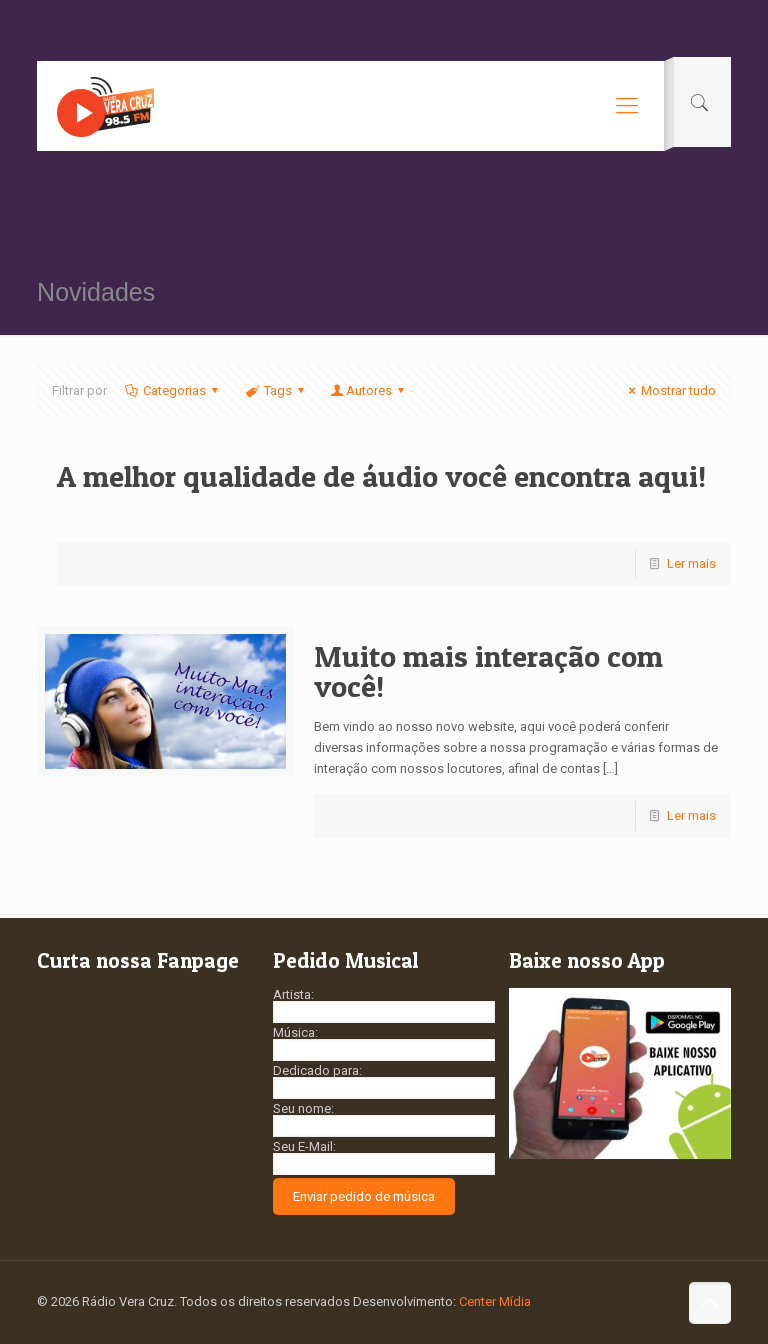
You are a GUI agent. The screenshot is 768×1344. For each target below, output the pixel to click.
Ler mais (691, 563)
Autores (369, 390)
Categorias (173, 390)
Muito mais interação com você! (488, 671)
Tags (275, 390)
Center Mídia (495, 1301)
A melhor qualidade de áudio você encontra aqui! (381, 476)
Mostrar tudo (669, 390)
